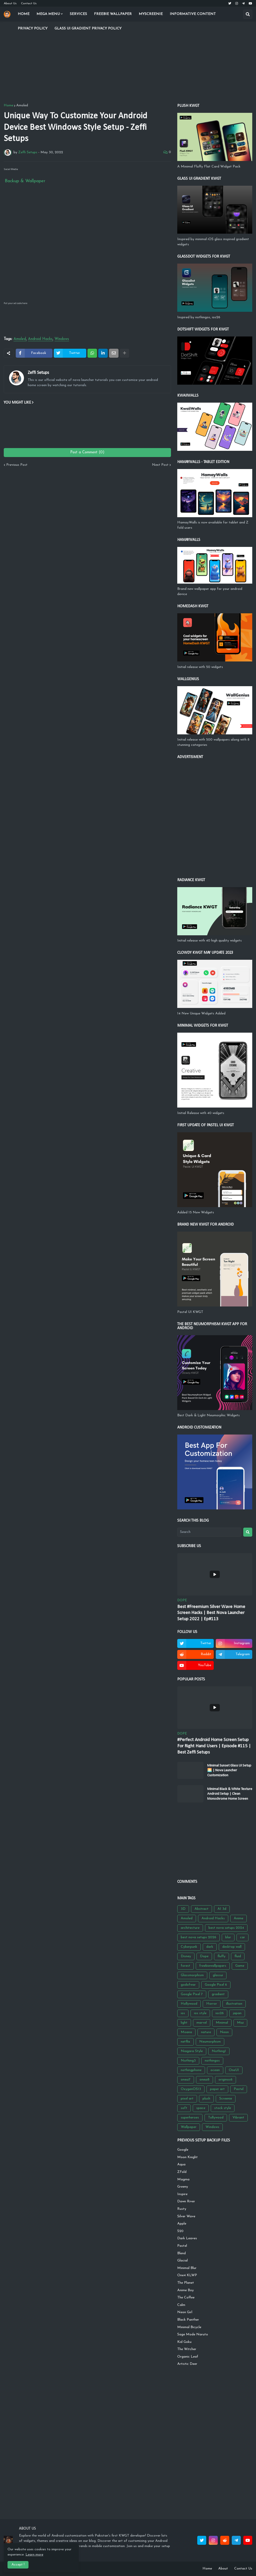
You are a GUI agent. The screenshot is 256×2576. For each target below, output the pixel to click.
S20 (180, 2231)
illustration (234, 2004)
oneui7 (185, 2080)
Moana (186, 2032)
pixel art (187, 2098)
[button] (247, 14)
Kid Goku (184, 2342)
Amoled (22, 105)
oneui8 (205, 2080)
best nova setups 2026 (198, 1937)
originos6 (225, 2080)
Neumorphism (210, 2042)
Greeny (182, 2187)
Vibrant (238, 2117)
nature (206, 2032)
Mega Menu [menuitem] (48, 14)
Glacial (182, 2260)
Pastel (239, 2089)
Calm (181, 2305)
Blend (181, 2253)
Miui (240, 2023)
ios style (200, 2013)
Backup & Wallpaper (25, 181)
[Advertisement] (128, 63)
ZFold (181, 2172)
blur (228, 1937)
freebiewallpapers (212, 1966)
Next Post (160, 465)
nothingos (212, 2061)
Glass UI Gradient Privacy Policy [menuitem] (88, 28)
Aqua (181, 2164)
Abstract (201, 1909)
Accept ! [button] (18, 2565)
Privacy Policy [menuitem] (33, 28)
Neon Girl (184, 2312)
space (200, 2108)
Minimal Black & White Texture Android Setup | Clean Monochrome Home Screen (229, 1794)
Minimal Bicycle (189, 2327)
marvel (201, 2023)
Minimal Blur (186, 2268)
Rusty (181, 2209)
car (242, 1937)
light (184, 2023)
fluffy (222, 1956)
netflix (185, 2042)
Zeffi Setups (38, 372)
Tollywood (216, 2117)
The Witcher (186, 2349)
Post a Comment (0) (87, 452)
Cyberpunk (189, 1947)
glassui (218, 1975)
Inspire (182, 2194)
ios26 (220, 2013)
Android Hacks (40, 339)
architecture (190, 1928)
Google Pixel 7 (192, 1994)
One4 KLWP (187, 2275)
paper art (217, 2089)
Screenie (225, 2098)
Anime (238, 1918)
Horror (211, 2004)
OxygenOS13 (191, 2089)
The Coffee (185, 2297)
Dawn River (186, 2201)
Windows (61, 339)
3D (183, 1909)
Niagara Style (192, 2051)
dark (209, 1947)
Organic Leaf (187, 2357)
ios (183, 2013)
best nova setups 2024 (226, 1928)
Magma (183, 2179)
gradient (218, 1994)
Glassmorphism (192, 1975)
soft (184, 2108)
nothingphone (191, 2070)
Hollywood (189, 2004)
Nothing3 (188, 2061)
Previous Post (17, 465)
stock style (222, 2108)
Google (182, 2150)
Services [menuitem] (78, 14)
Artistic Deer (187, 2364)
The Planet (185, 2283)
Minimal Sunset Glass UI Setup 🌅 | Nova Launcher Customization (229, 1770)
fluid (237, 1956)
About (223, 2569)
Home (8, 105)
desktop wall (232, 1947)
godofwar (188, 1985)
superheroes (190, 2117)
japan (237, 2013)
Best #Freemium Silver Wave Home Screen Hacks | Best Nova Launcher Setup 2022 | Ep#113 (211, 1613)
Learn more (34, 2555)
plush (206, 2098)
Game (239, 1966)
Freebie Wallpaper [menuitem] (113, 14)
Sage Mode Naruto (192, 2334)
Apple (181, 2224)
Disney (186, 1956)
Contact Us (28, 3)
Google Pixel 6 (216, 1985)
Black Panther (188, 2320)
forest (185, 1966)
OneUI (234, 2070)
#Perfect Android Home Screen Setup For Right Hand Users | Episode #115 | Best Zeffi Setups (214, 1746)
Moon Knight (187, 2157)
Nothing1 (219, 2051)
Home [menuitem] (24, 14)
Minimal (222, 2023)
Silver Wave (186, 2216)
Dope (204, 1956)
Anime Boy (185, 2290)
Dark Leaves (187, 2238)
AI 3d (222, 1909)
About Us (10, 3)
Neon (224, 2032)
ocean (215, 2070)
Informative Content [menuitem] (193, 14)
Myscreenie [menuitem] (151, 14)
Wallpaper (188, 2127)
